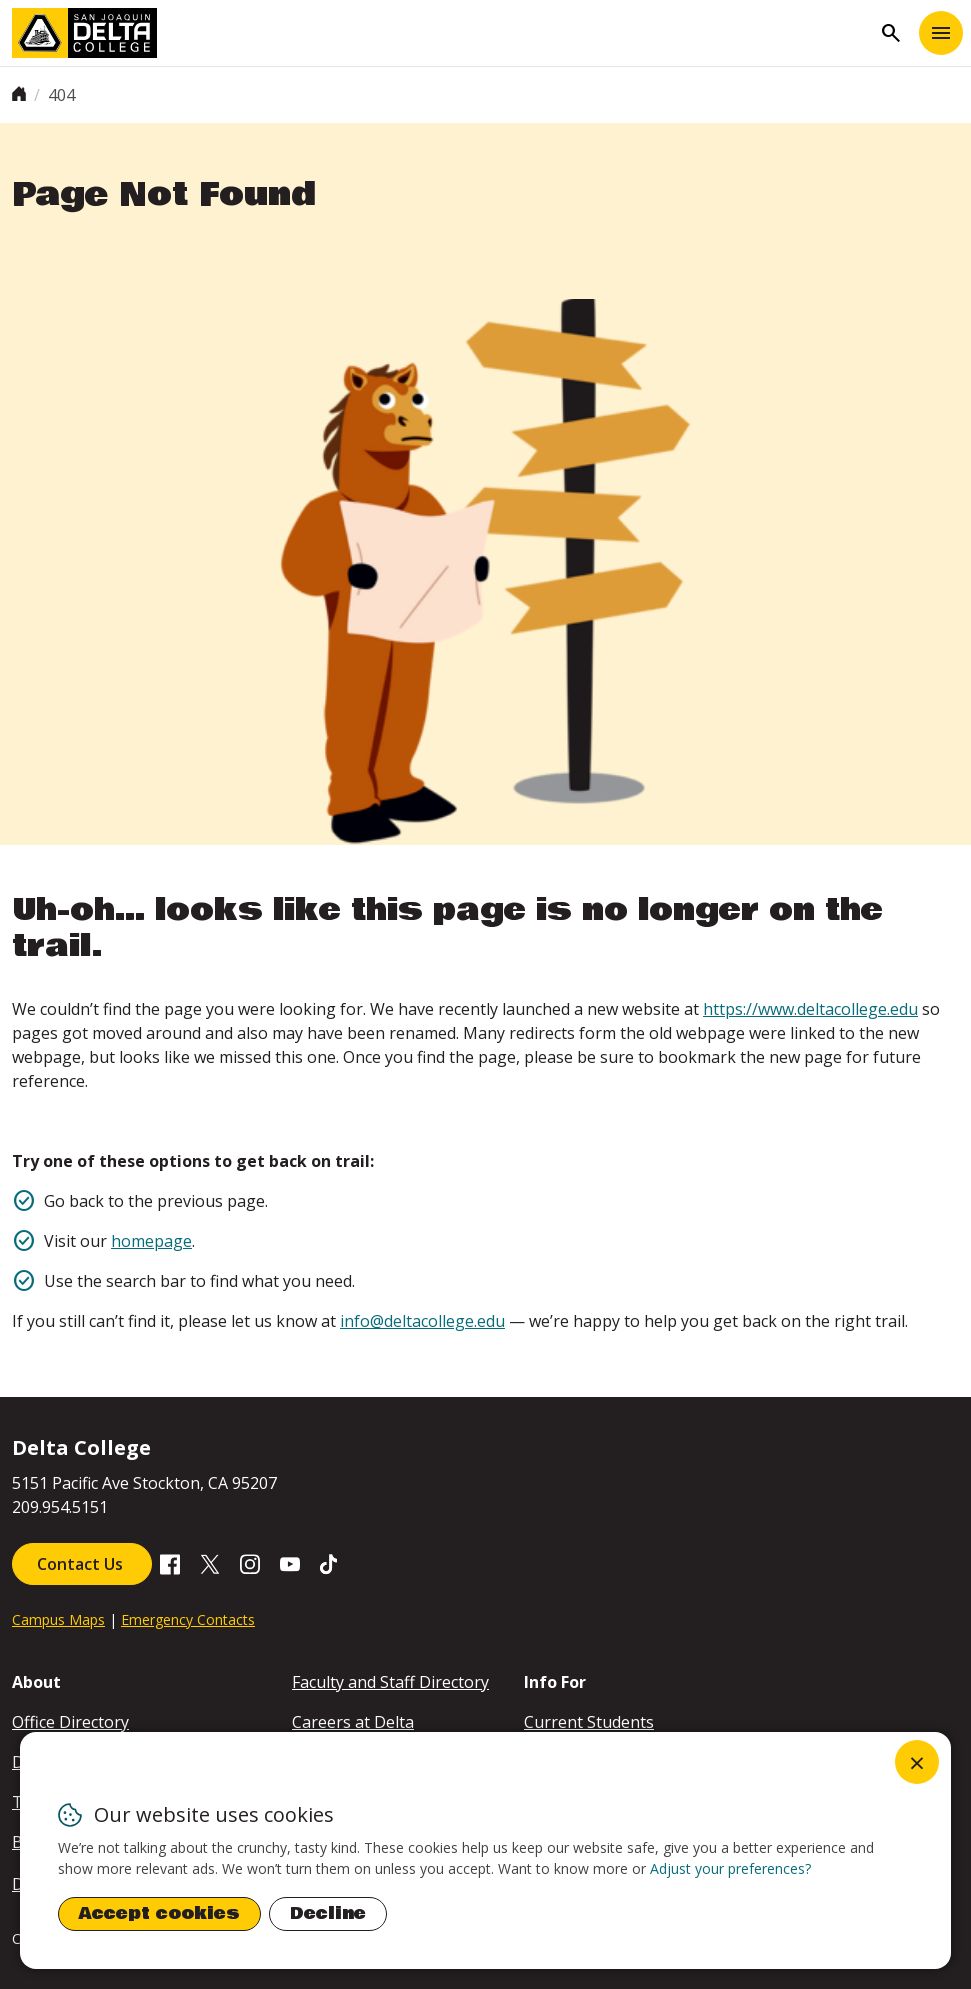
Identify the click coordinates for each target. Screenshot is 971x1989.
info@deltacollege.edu (422, 1321)
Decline (328, 1913)
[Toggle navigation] (941, 33)
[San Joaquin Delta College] (441, 33)
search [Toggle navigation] (891, 33)
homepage (151, 1241)
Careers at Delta (353, 1722)
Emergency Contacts (188, 1619)
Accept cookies (159, 1913)
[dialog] (485, 1850)
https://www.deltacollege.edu (810, 1009)
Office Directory (70, 1722)
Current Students (589, 1722)
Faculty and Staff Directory (390, 1682)
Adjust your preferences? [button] (730, 1868)
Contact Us (82, 1564)
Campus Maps (58, 1619)
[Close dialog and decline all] (917, 1762)
